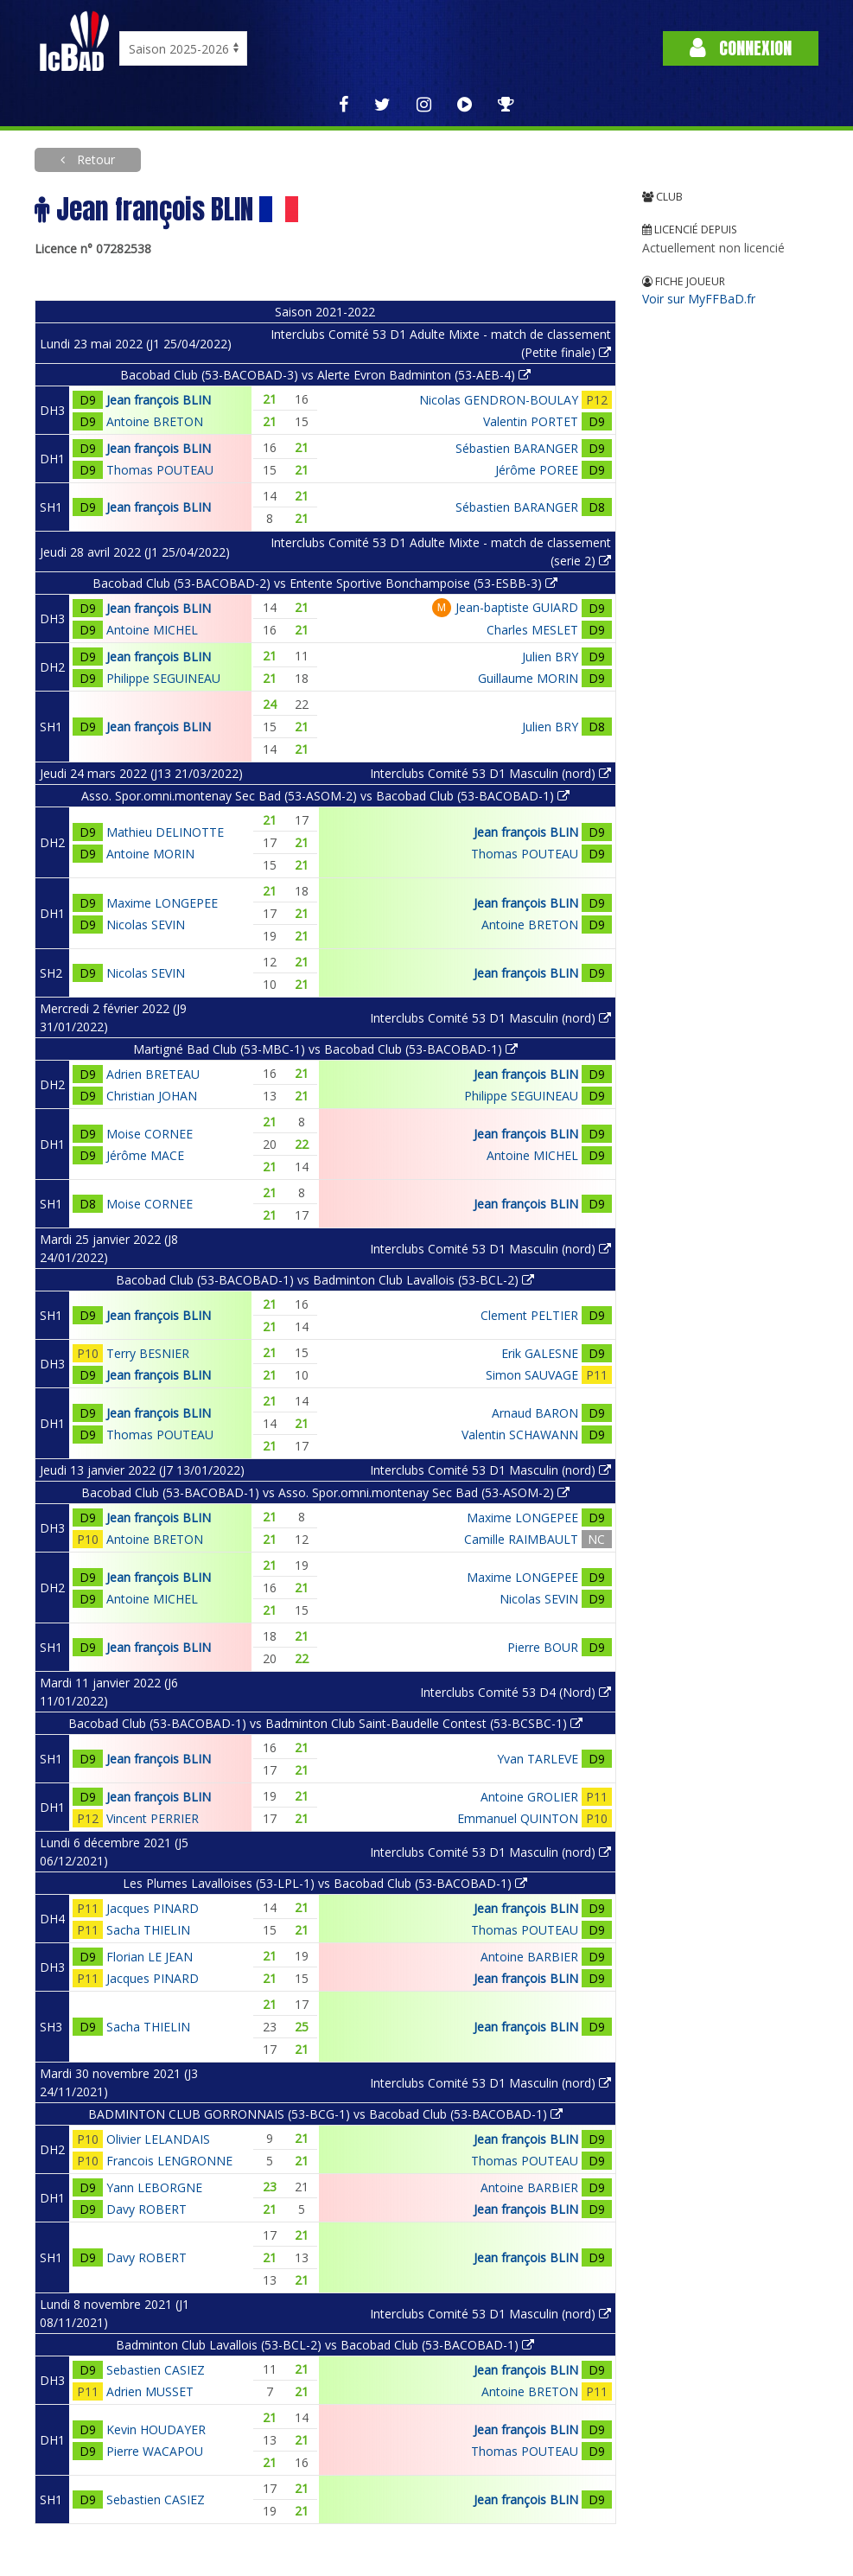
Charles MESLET (532, 630)
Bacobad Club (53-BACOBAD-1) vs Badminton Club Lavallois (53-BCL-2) (325, 1280)
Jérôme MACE (145, 1155)
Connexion (741, 48)
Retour (94, 159)
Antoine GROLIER (529, 1797)
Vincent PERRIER (152, 1818)
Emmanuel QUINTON (517, 1818)
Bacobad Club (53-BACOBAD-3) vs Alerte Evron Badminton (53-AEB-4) (325, 375)
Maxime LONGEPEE (162, 903)
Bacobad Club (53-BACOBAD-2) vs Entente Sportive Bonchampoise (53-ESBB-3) (324, 583)
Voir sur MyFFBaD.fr (698, 298)
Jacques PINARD (152, 1908)
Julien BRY (550, 656)
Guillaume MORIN (528, 678)
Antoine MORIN (150, 853)
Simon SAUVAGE (532, 1375)
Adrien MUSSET (150, 2391)
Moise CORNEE (149, 1133)
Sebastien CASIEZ (155, 2370)
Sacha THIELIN (148, 1930)
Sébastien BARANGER (516, 448)
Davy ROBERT (146, 2209)
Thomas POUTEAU (159, 470)
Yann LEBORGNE (154, 2187)
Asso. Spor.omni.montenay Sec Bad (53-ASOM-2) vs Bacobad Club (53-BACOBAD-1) (325, 795)
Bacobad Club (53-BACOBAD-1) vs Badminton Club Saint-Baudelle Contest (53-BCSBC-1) (325, 1723)
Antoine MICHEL (152, 630)
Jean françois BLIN (158, 400)
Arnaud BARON (535, 1413)
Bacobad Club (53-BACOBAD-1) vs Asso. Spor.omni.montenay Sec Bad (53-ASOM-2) (325, 1492)
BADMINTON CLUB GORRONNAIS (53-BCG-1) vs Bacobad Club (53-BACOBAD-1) (325, 2114)
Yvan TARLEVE (537, 1758)
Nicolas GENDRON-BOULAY (498, 400)
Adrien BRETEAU (153, 1074)
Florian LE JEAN (149, 1956)
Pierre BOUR (542, 1647)
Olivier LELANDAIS (158, 2139)
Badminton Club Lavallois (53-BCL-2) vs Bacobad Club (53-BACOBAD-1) (325, 2345)
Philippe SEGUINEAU (163, 678)
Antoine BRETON (154, 421)
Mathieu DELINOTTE (165, 832)
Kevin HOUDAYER (156, 2429)
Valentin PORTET (530, 421)
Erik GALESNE (539, 1353)
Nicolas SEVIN (145, 924)
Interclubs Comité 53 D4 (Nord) (515, 1692)
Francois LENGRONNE (169, 2160)
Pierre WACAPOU (154, 2451)
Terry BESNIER (147, 1353)
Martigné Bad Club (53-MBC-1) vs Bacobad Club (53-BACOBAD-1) (325, 1049)
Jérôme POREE (536, 470)
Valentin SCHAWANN (520, 1434)
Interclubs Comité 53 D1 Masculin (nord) (490, 773)
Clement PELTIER (529, 1315)
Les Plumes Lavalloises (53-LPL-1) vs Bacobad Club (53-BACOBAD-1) (325, 1883)
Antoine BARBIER (529, 1956)
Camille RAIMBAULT (521, 1539)
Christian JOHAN (151, 1095)
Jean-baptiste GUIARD (516, 607)
